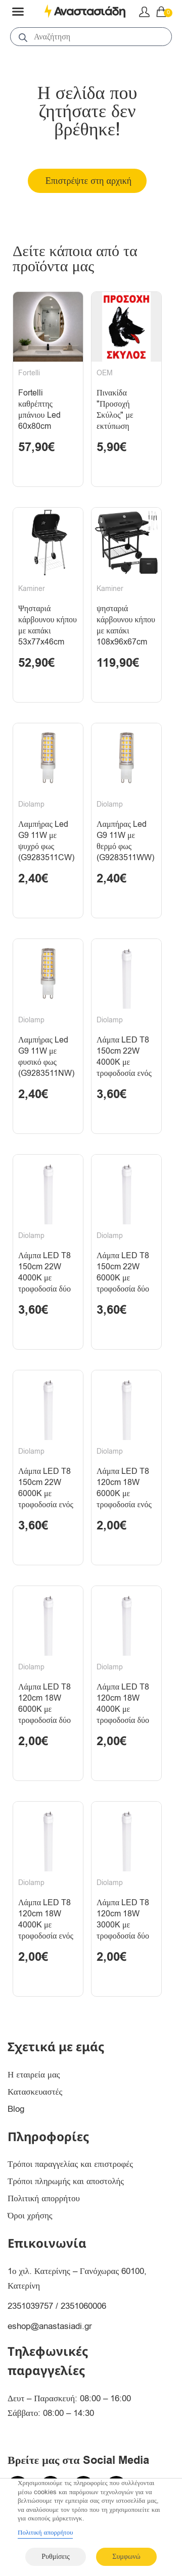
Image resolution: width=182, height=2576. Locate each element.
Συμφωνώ (126, 2556)
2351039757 (30, 2306)
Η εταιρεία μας (34, 2074)
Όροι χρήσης (30, 2215)
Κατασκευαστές (35, 2092)
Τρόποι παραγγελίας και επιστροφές (70, 2164)
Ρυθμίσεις (55, 2556)
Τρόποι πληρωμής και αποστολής (66, 2181)
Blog (16, 2109)
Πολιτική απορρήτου (44, 2198)
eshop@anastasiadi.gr (50, 2326)
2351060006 (83, 2306)
